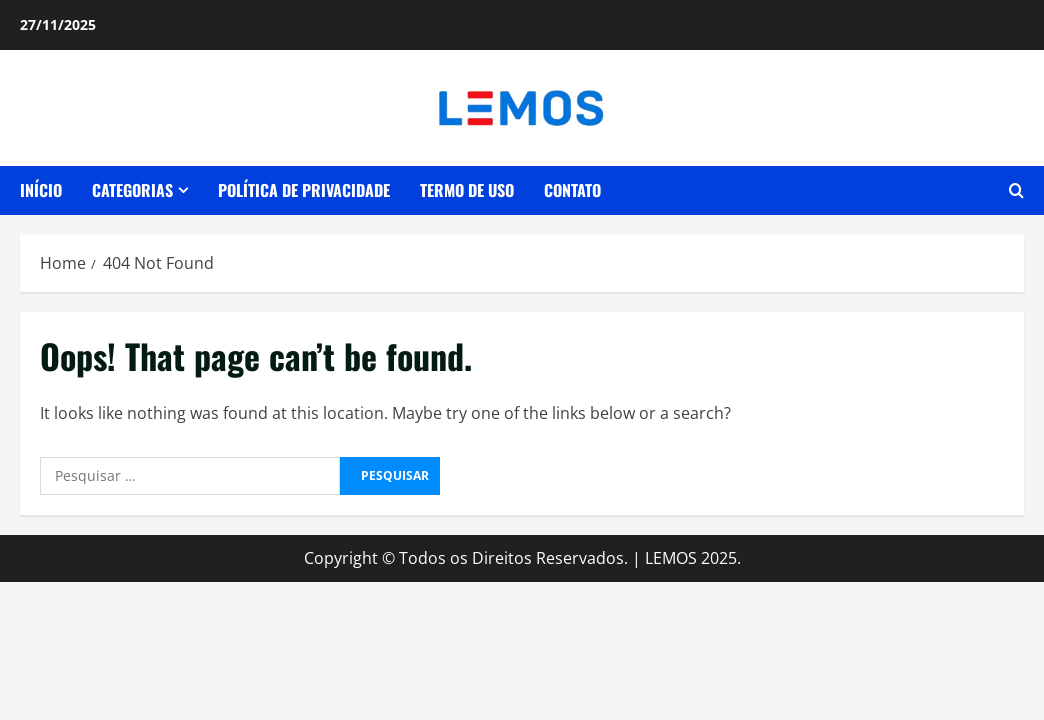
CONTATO (572, 190)
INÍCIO (41, 190)
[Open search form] (1016, 191)
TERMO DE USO (467, 190)
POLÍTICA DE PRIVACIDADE (304, 190)
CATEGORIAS (132, 190)
